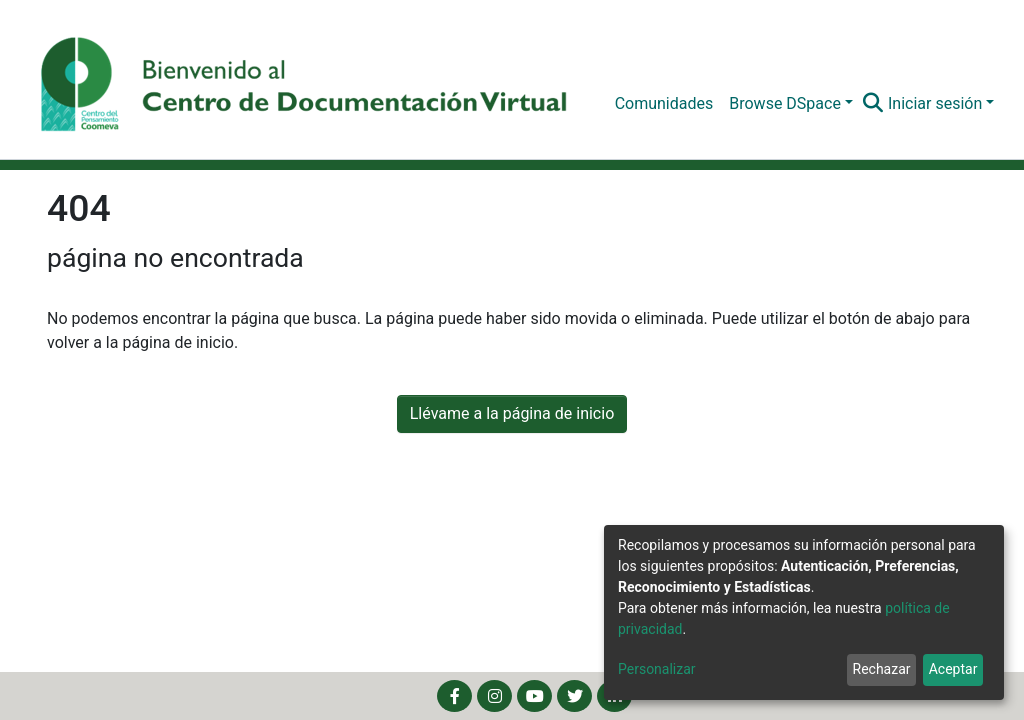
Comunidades (664, 103)
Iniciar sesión (935, 103)
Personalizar (657, 669)
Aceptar (953, 669)
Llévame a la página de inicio (512, 413)
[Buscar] (873, 104)
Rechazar (882, 669)
